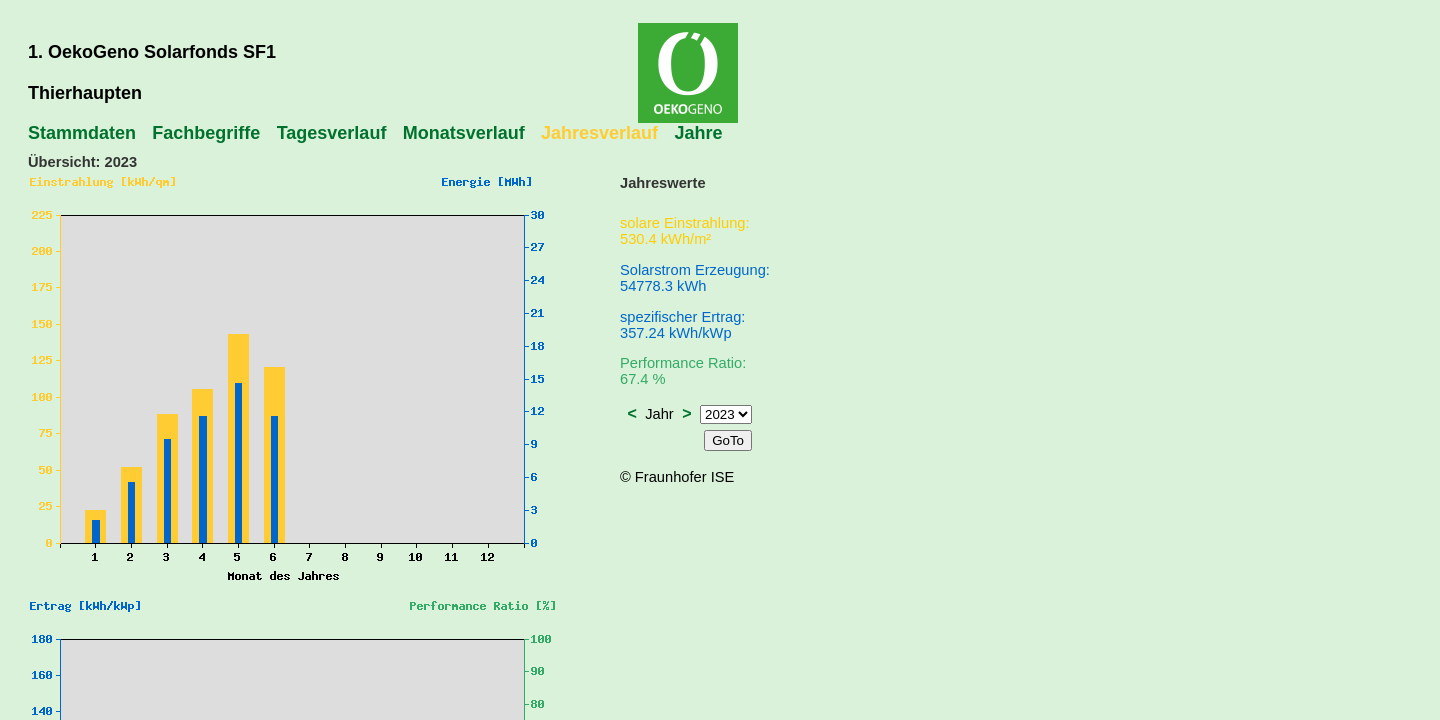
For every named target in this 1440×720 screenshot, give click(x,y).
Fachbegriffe (206, 133)
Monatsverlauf (464, 133)
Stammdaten (82, 133)
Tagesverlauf (332, 133)
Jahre (698, 133)
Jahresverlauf (599, 133)
